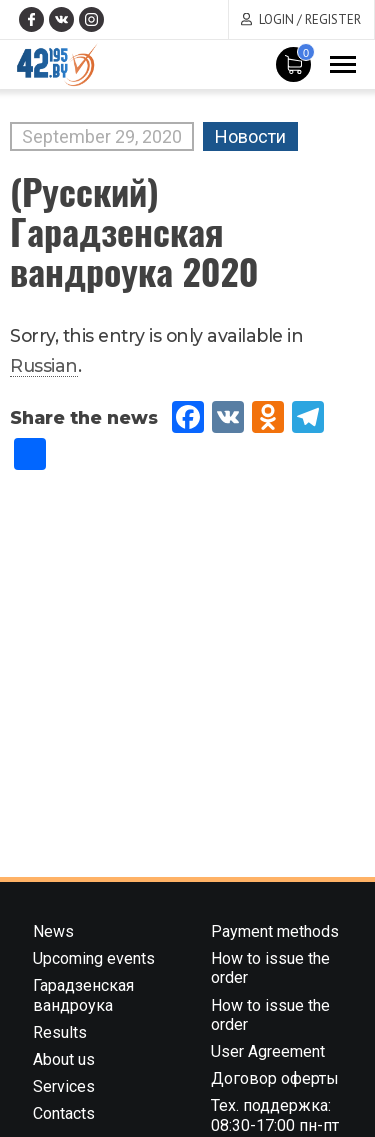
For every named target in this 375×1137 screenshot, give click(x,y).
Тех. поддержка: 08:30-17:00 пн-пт (275, 1115)
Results (60, 1032)
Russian (44, 365)
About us (64, 1059)
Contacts (64, 1113)
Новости (250, 136)
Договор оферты (275, 1078)
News (53, 931)
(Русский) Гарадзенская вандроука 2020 (134, 230)
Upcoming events (94, 958)
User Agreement (268, 1051)
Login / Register (310, 19)
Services (64, 1086)
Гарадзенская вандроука (83, 995)
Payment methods (275, 931)
